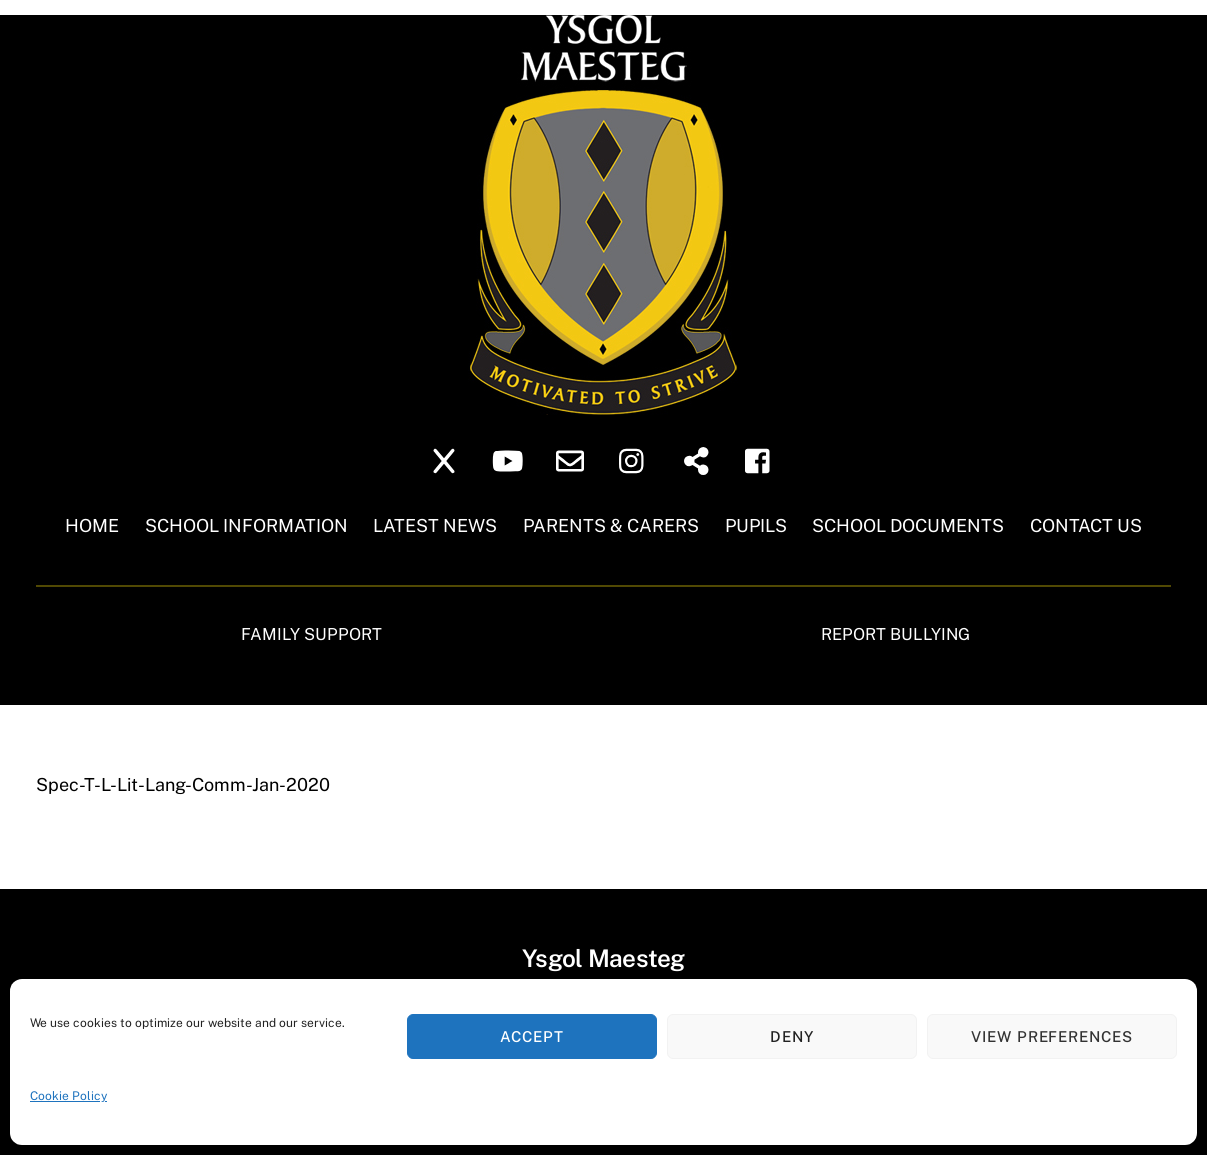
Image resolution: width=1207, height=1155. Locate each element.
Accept (532, 1036)
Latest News (435, 525)
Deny (792, 1036)
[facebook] (762, 459)
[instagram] (636, 459)
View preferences (1052, 1036)
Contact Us (1086, 525)
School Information (246, 525)
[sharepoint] (699, 459)
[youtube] (510, 459)
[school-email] (573, 459)
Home (92, 525)
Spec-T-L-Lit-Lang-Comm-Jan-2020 (183, 784)
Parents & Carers (611, 525)
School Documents (908, 525)
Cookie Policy (68, 1096)
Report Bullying (895, 634)
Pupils (756, 525)
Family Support (311, 634)
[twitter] (447, 459)
